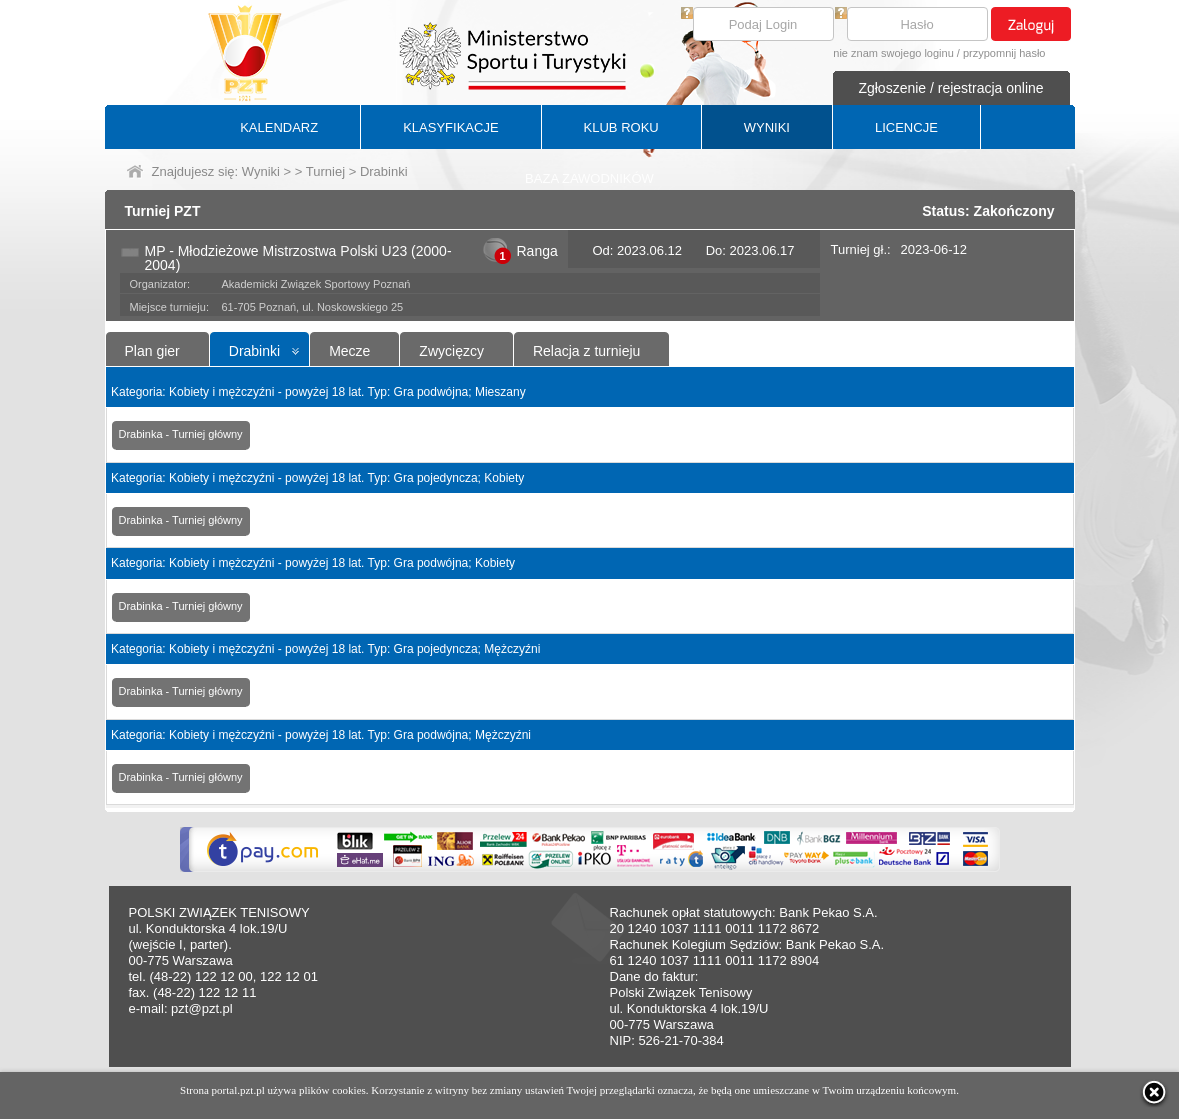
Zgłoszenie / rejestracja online (950, 88)
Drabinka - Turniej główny (181, 434)
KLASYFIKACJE (450, 127)
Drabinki (254, 351)
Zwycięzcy (451, 351)
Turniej (325, 171)
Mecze (349, 351)
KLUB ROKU (621, 127)
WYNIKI (767, 127)
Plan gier (152, 351)
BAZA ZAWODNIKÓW (589, 178)
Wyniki (261, 171)
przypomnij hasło (1004, 53)
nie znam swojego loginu (893, 53)
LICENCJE (906, 127)
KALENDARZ (279, 127)
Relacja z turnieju (586, 351)
